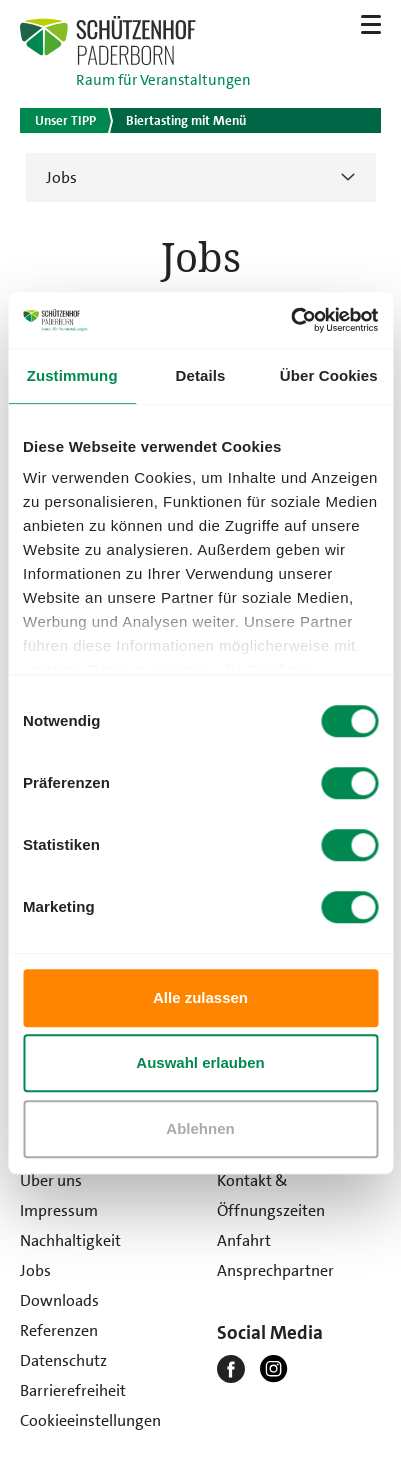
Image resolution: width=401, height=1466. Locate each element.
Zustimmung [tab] (72, 375)
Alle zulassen (200, 997)
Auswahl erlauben (200, 1062)
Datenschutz (63, 1360)
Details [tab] (201, 375)
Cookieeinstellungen (90, 1420)
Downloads (59, 1300)
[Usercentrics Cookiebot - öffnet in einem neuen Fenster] (290, 320)
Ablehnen (200, 1128)
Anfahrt (244, 1240)
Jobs (61, 177)
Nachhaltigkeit (70, 1240)
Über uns (51, 1180)
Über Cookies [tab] (329, 375)
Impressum (59, 1210)
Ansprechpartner (275, 1270)
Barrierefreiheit (73, 1390)
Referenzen (59, 1330)
